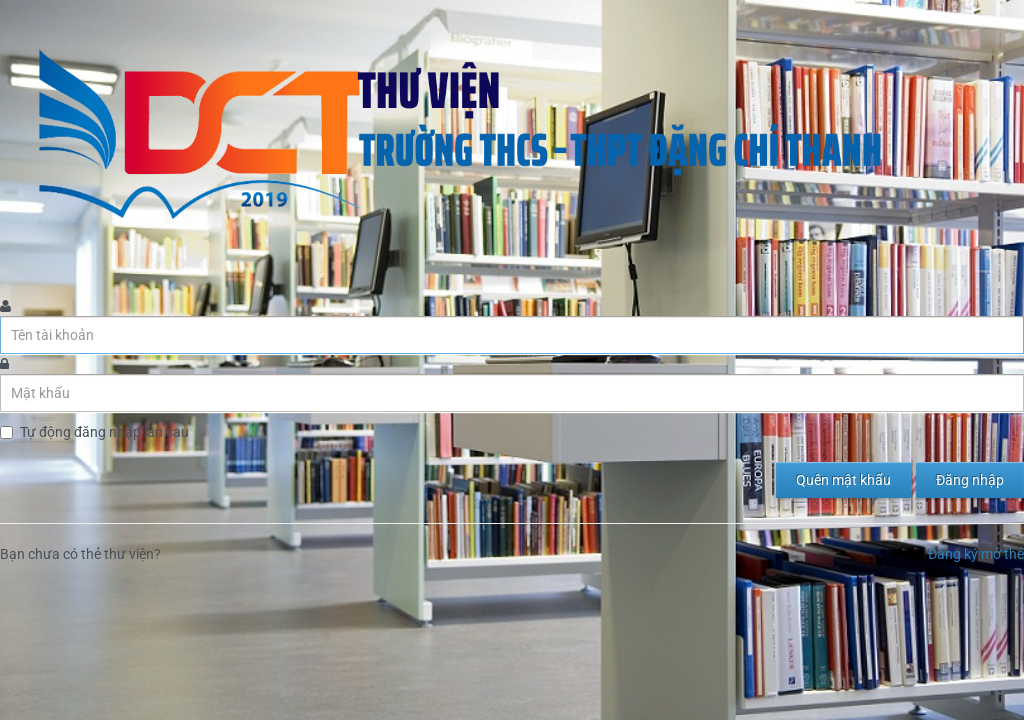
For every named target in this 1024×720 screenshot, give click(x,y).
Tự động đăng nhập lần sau (104, 432)
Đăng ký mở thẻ (976, 554)
